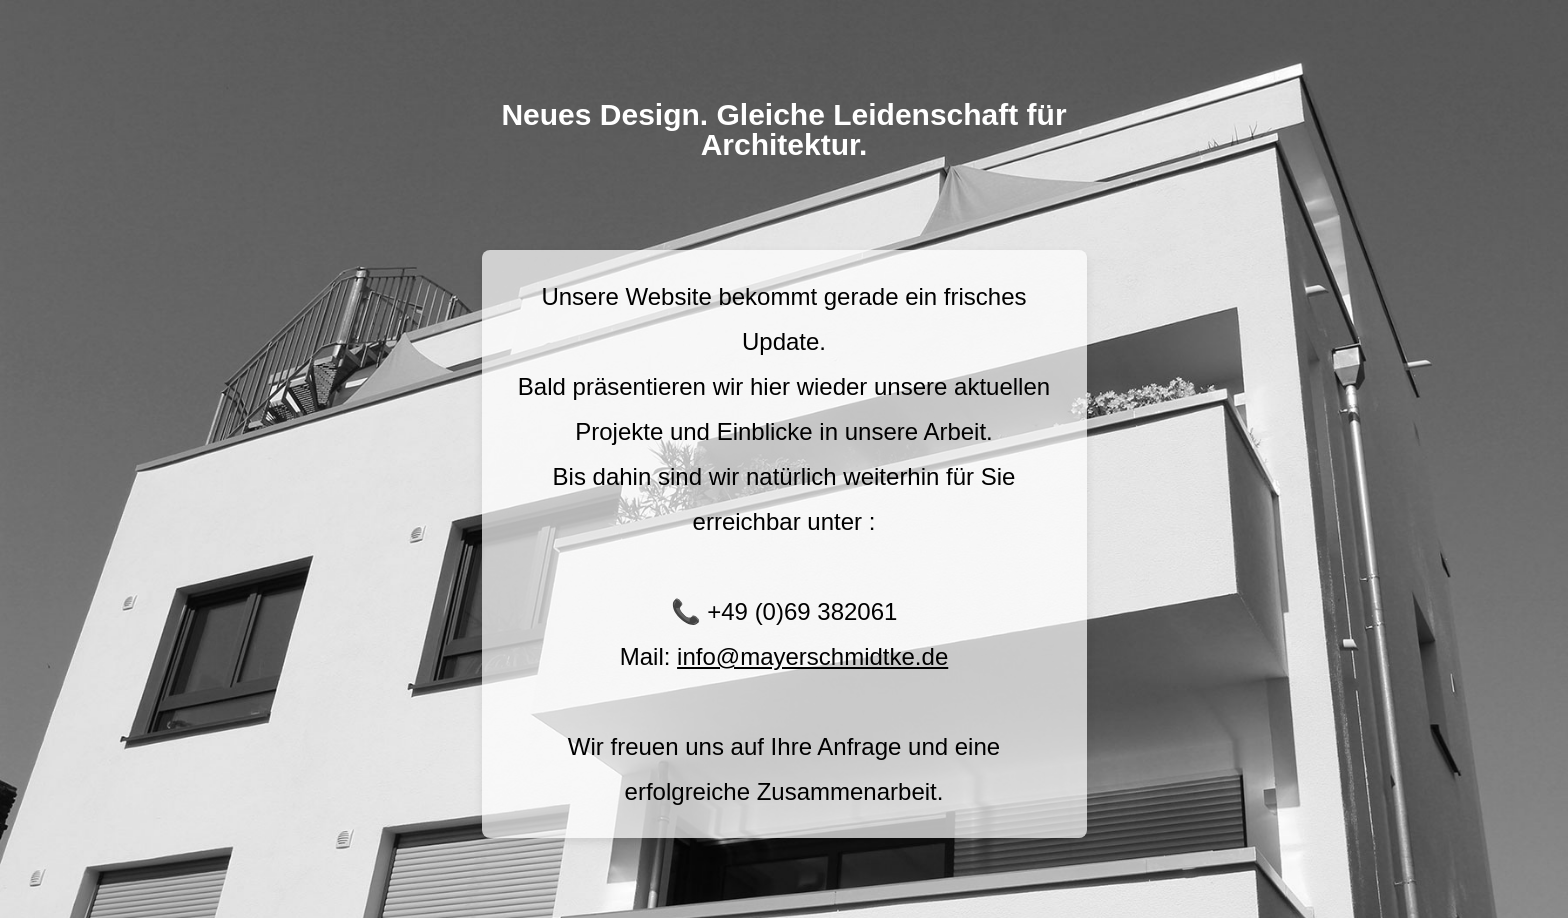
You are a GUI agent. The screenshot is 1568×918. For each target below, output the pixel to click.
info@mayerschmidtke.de (812, 656)
